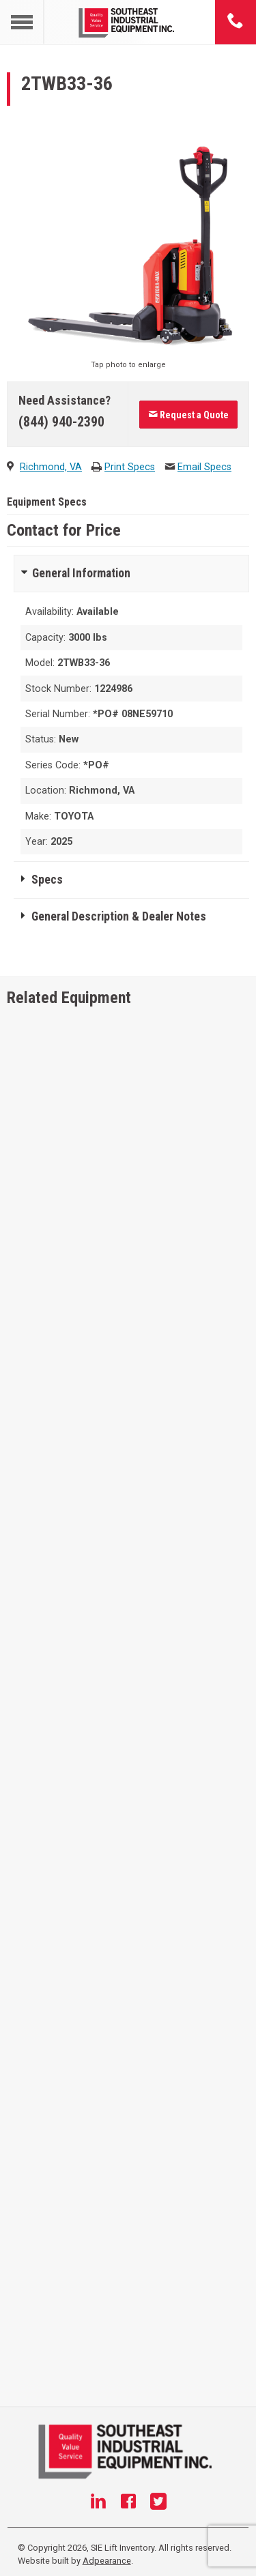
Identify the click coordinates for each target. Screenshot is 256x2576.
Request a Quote (188, 414)
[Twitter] (158, 2503)
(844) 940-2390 (61, 422)
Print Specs (129, 467)
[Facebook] (128, 2503)
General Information (81, 573)
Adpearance (107, 2561)
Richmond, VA (51, 467)
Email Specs (204, 467)
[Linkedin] (98, 2503)
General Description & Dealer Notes (118, 916)
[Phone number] (235, 21)
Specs (47, 879)
